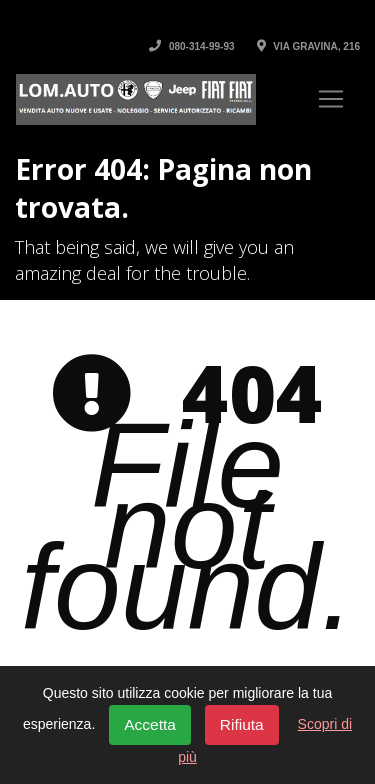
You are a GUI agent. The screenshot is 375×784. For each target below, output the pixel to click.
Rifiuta (242, 724)
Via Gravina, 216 (308, 46)
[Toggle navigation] (331, 99)
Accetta (150, 724)
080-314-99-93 (191, 46)
